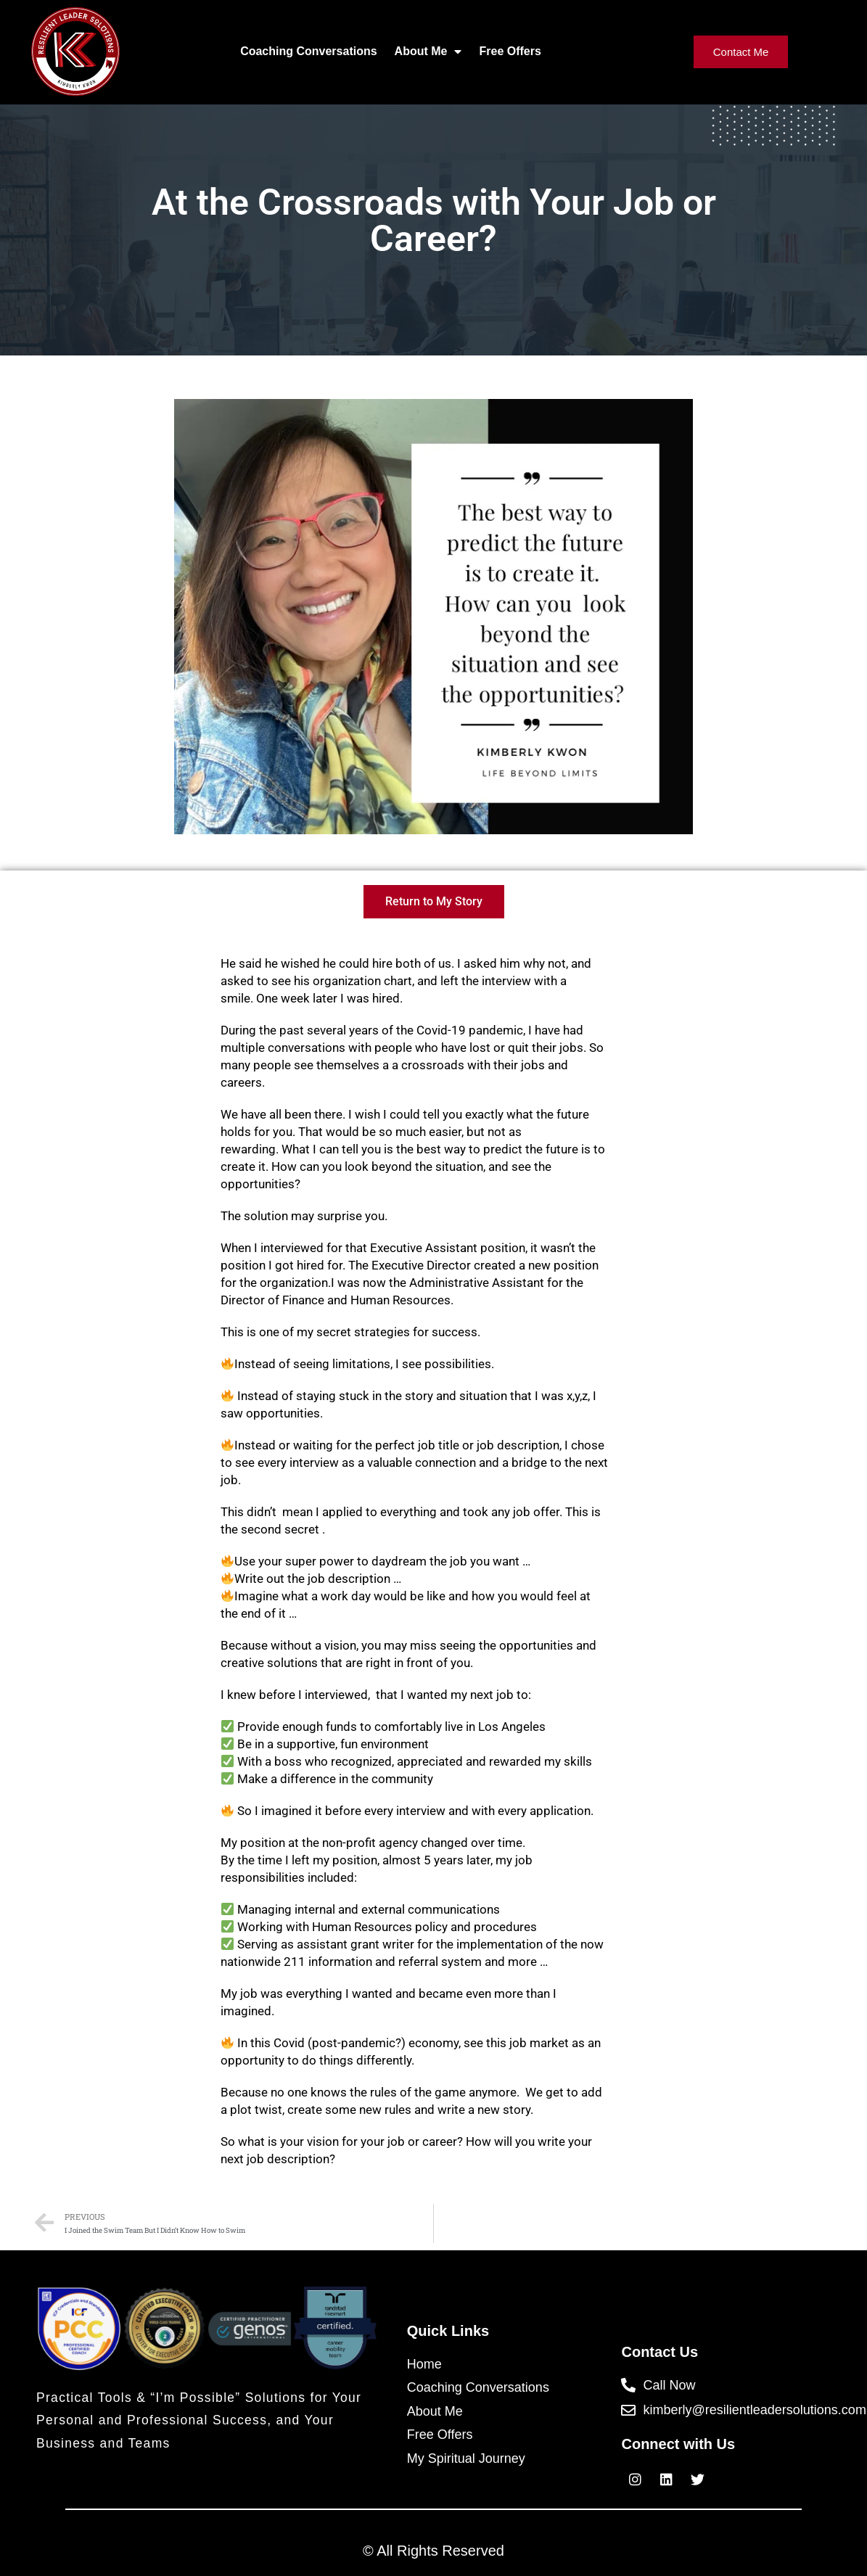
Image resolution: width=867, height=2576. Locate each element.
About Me (428, 51)
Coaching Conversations (308, 51)
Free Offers (510, 51)
